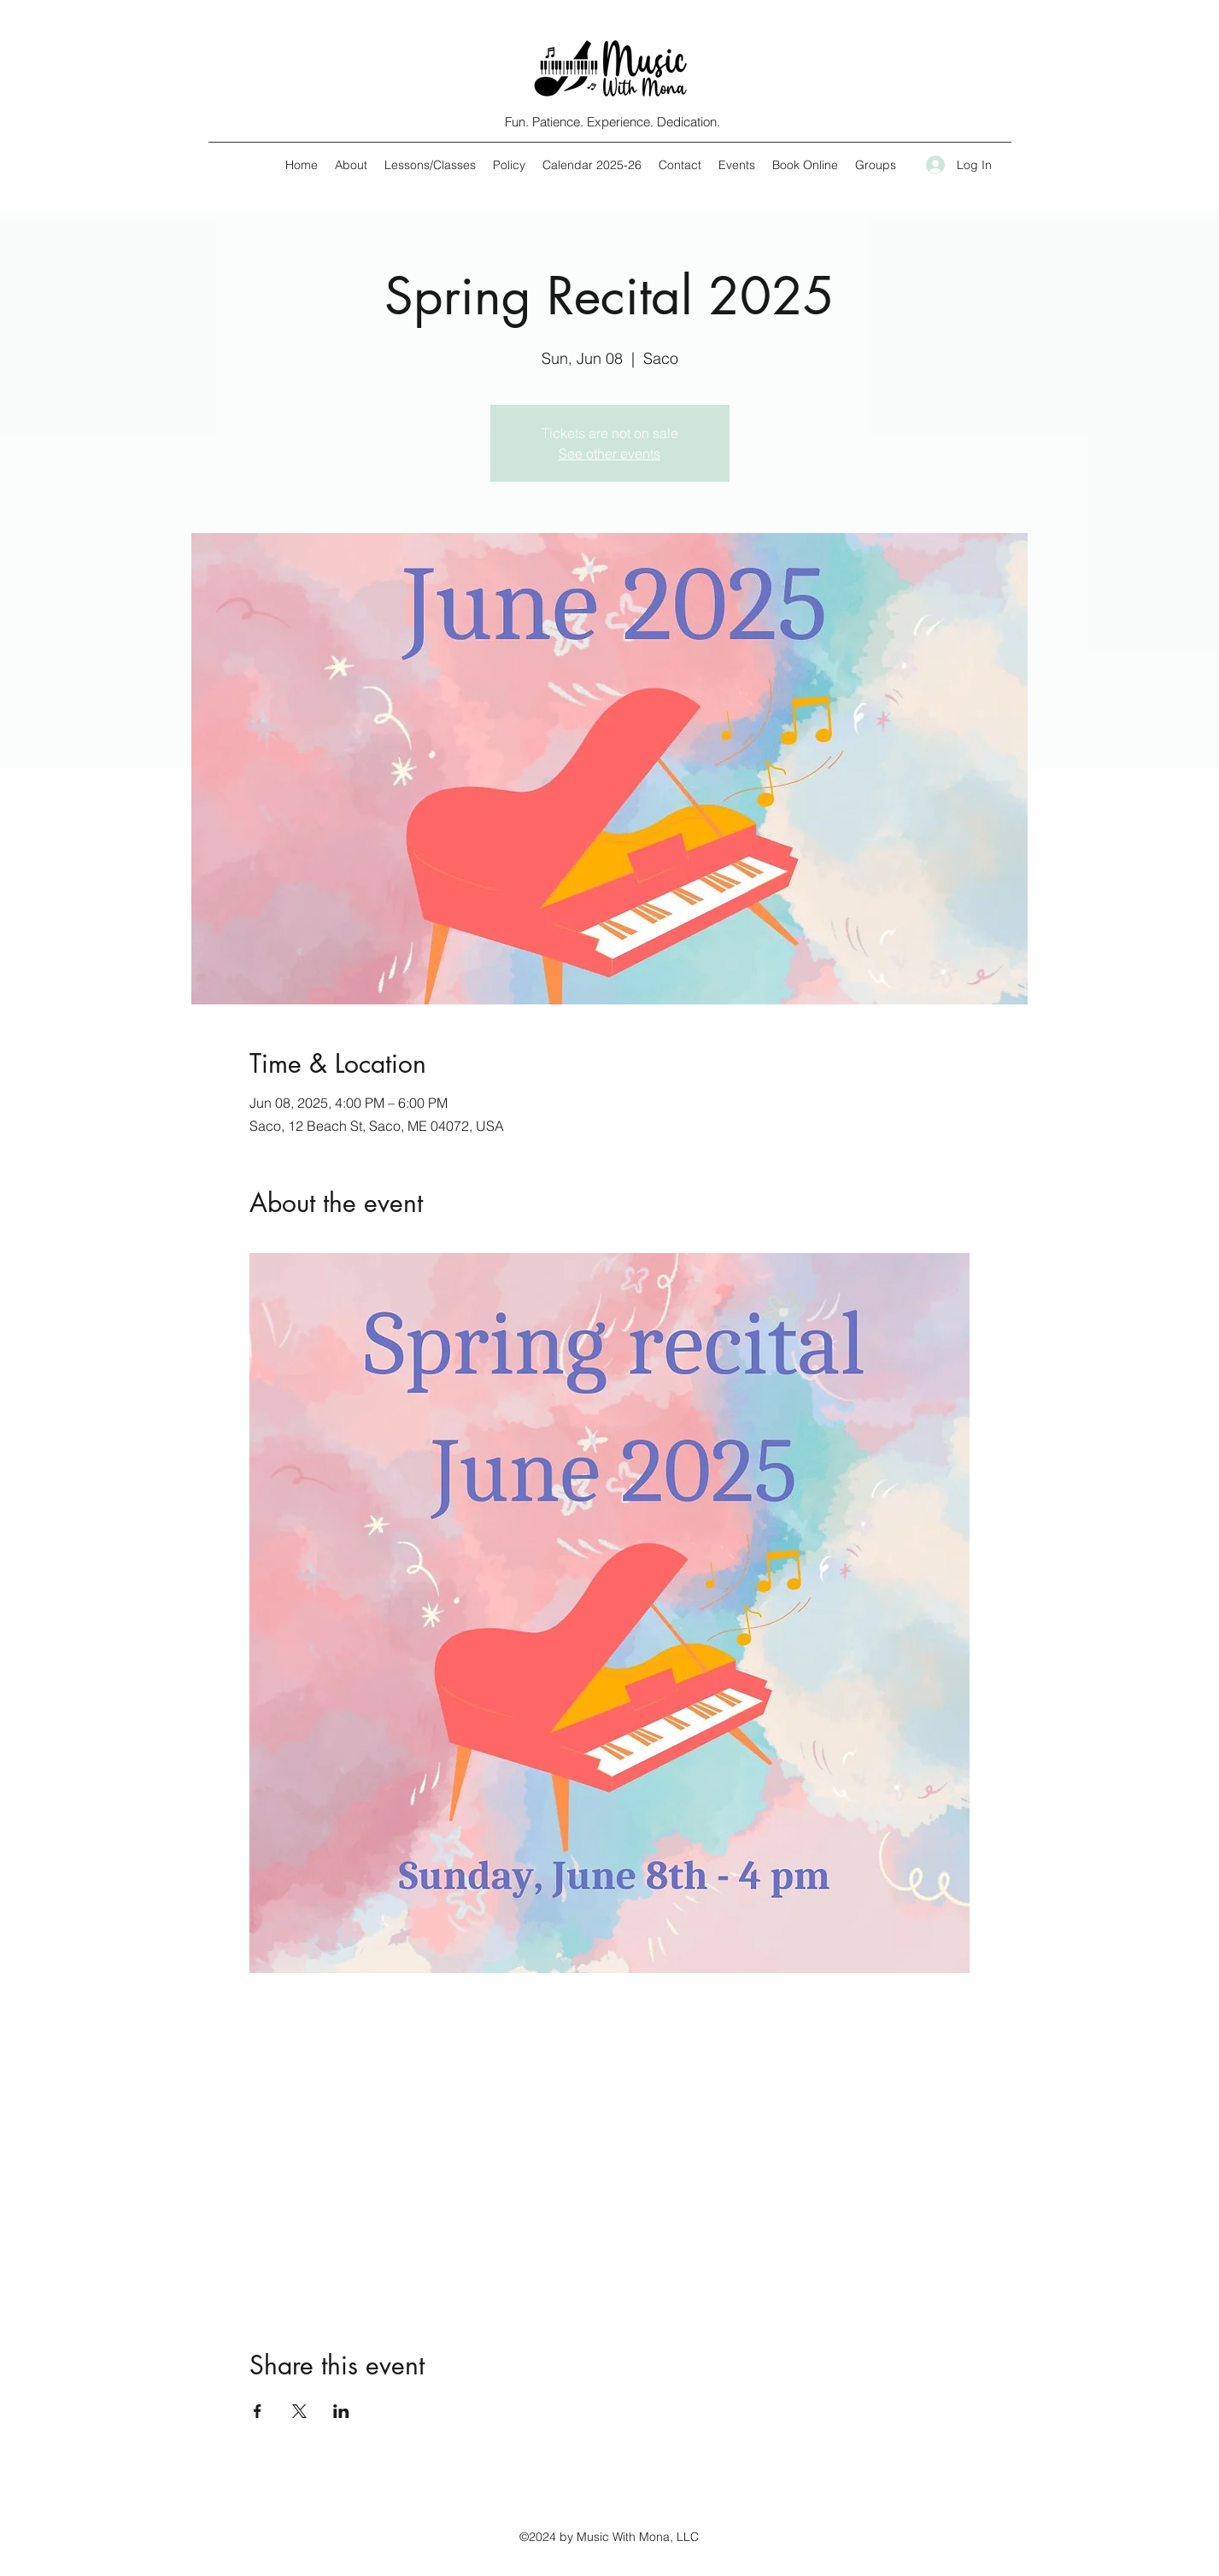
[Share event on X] (299, 2411)
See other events (609, 453)
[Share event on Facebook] (257, 2411)
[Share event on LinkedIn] (341, 2411)
